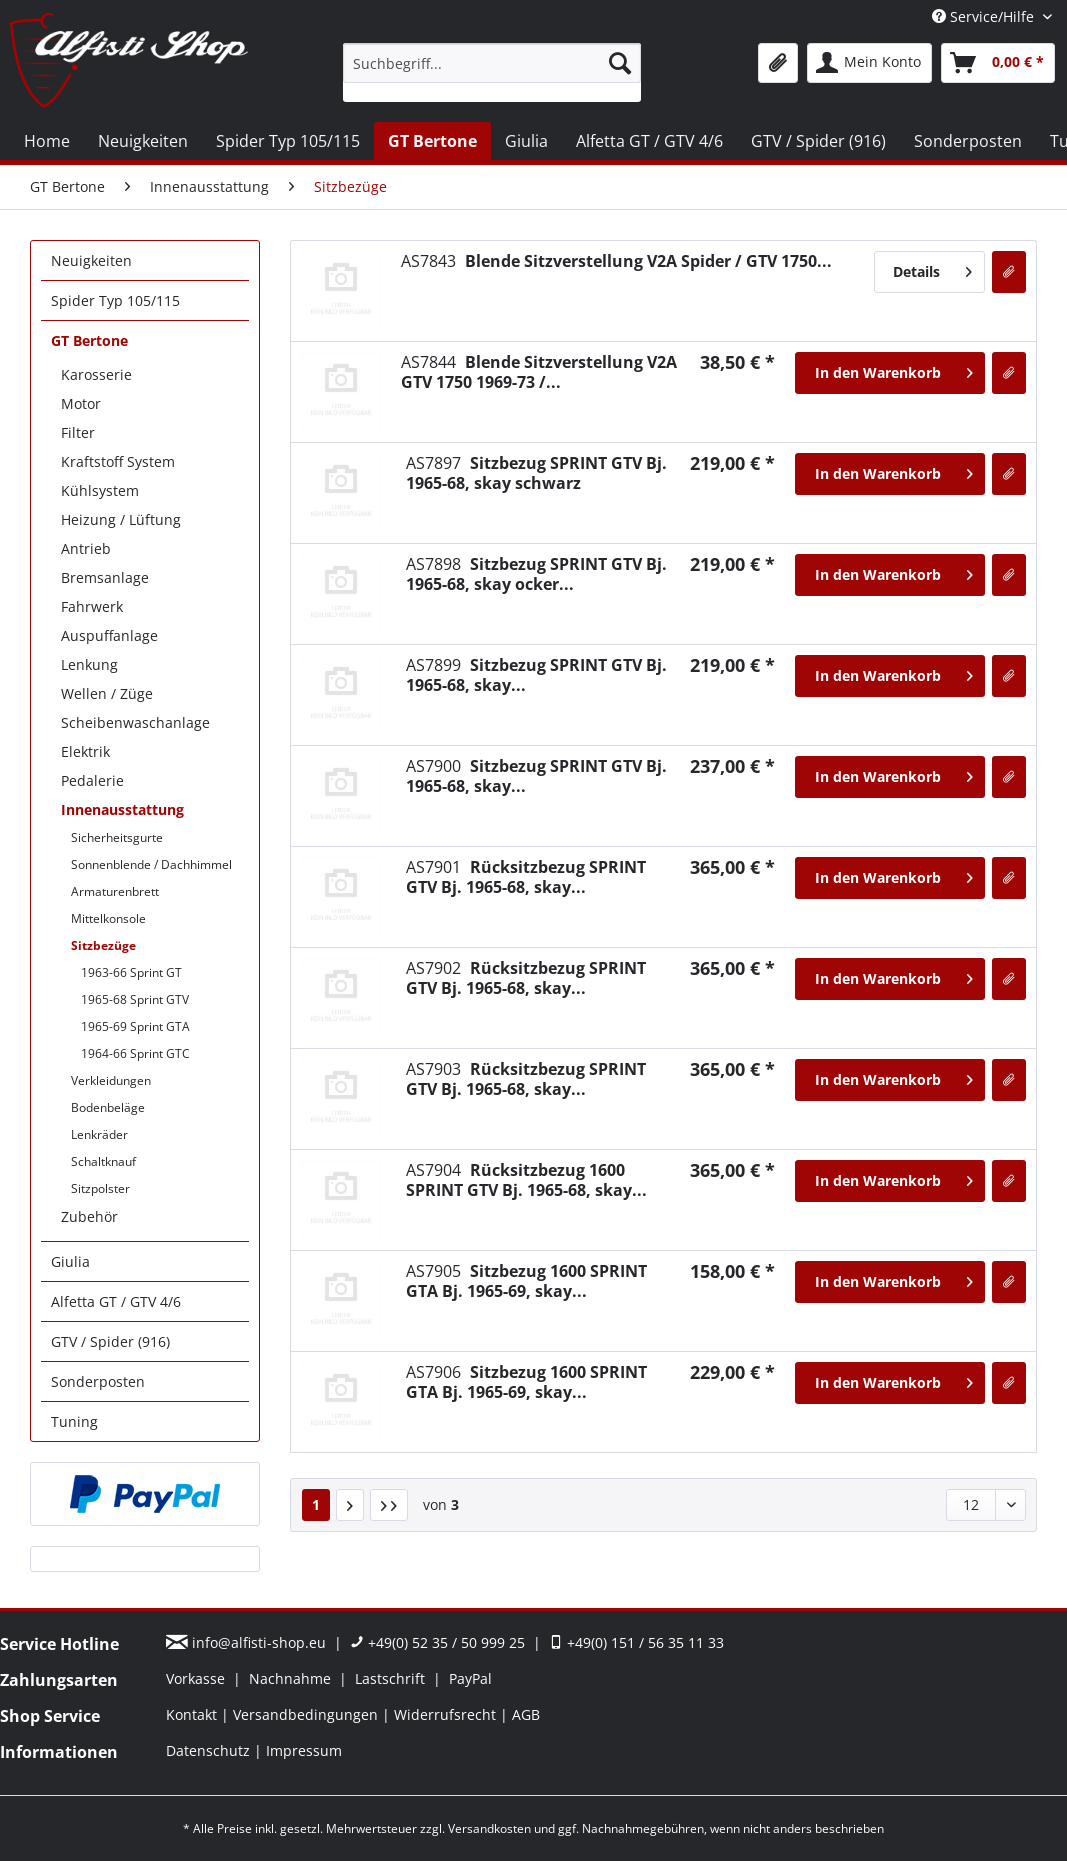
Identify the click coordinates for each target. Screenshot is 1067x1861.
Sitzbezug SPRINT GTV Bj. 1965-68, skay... (536, 675)
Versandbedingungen (307, 1714)
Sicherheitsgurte (117, 837)
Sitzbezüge (103, 945)
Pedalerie (92, 780)
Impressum (304, 1750)
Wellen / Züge (107, 693)
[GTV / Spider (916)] (818, 141)
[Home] (47, 141)
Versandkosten (489, 1828)
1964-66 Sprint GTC (135, 1053)
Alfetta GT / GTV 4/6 (116, 1301)
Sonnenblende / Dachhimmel (151, 864)
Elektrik (85, 751)
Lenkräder (99, 1134)
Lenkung (89, 664)
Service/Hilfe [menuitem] (985, 16)
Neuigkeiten (91, 260)
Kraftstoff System (118, 461)
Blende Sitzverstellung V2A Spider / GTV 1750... (616, 261)
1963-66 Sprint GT (131, 972)
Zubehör (89, 1216)
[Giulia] (526, 141)
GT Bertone (89, 340)
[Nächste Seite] (350, 1505)
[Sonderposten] (968, 141)
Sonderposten (98, 1381)
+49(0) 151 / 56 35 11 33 (636, 1642)
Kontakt (193, 1714)
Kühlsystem (100, 490)
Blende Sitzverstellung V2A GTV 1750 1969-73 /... (539, 372)
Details (932, 268)
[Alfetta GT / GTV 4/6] (649, 141)
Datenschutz (210, 1750)
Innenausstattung (122, 809)
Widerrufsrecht (447, 1714)
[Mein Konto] (869, 63)
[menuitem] (492, 72)
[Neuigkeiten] (143, 141)
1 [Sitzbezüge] (316, 1504)
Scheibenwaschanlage (135, 722)
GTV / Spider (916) (110, 1341)
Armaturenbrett (115, 891)
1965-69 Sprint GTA (135, 1026)
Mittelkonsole (108, 918)
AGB (526, 1714)
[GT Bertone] (432, 141)
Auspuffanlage (109, 635)
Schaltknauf (103, 1161)
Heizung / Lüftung (121, 519)
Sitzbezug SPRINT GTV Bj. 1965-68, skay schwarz (536, 473)
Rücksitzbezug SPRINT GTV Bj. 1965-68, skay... (526, 877)
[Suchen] (620, 63)
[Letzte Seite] (389, 1505)
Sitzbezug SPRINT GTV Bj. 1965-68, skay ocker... (536, 574)
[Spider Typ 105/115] (288, 141)
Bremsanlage (105, 577)
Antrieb (86, 548)
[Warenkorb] (998, 63)
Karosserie (96, 374)
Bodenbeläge (108, 1107)
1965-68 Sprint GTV (135, 999)
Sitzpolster (100, 1188)
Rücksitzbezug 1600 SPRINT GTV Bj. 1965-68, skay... (526, 1180)
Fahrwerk (92, 606)
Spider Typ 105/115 (115, 300)
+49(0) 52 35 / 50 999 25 (437, 1642)
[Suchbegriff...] (492, 63)
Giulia (70, 1261)
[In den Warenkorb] (890, 373)
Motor (81, 403)
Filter (78, 432)
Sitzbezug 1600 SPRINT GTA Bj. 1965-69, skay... (526, 1281)
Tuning (74, 1421)
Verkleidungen (111, 1080)
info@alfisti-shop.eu (248, 1642)
